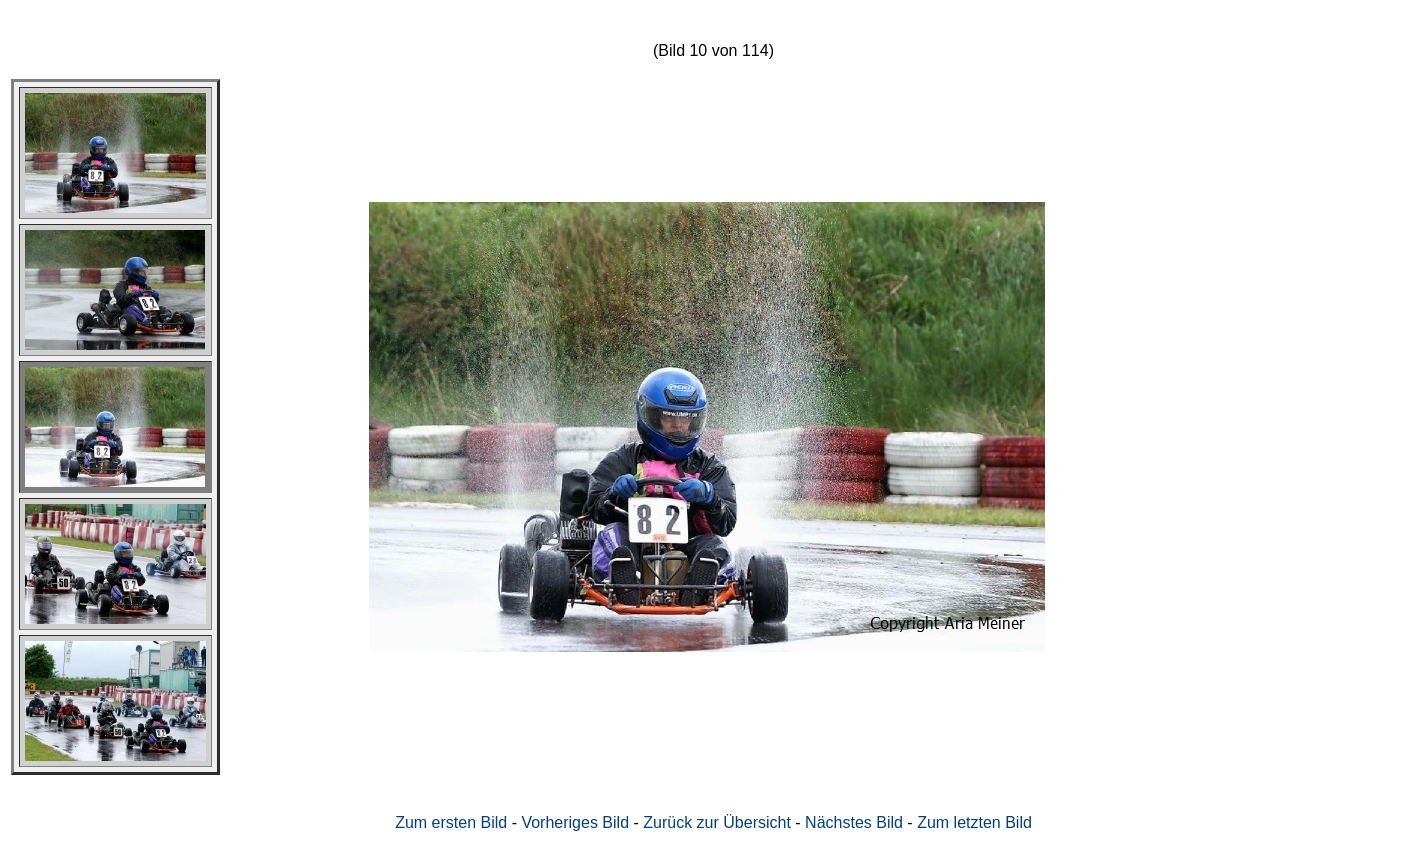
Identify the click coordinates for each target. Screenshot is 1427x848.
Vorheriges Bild (575, 822)
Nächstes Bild (854, 822)
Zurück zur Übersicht (717, 822)
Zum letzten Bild (974, 822)
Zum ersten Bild (451, 822)
